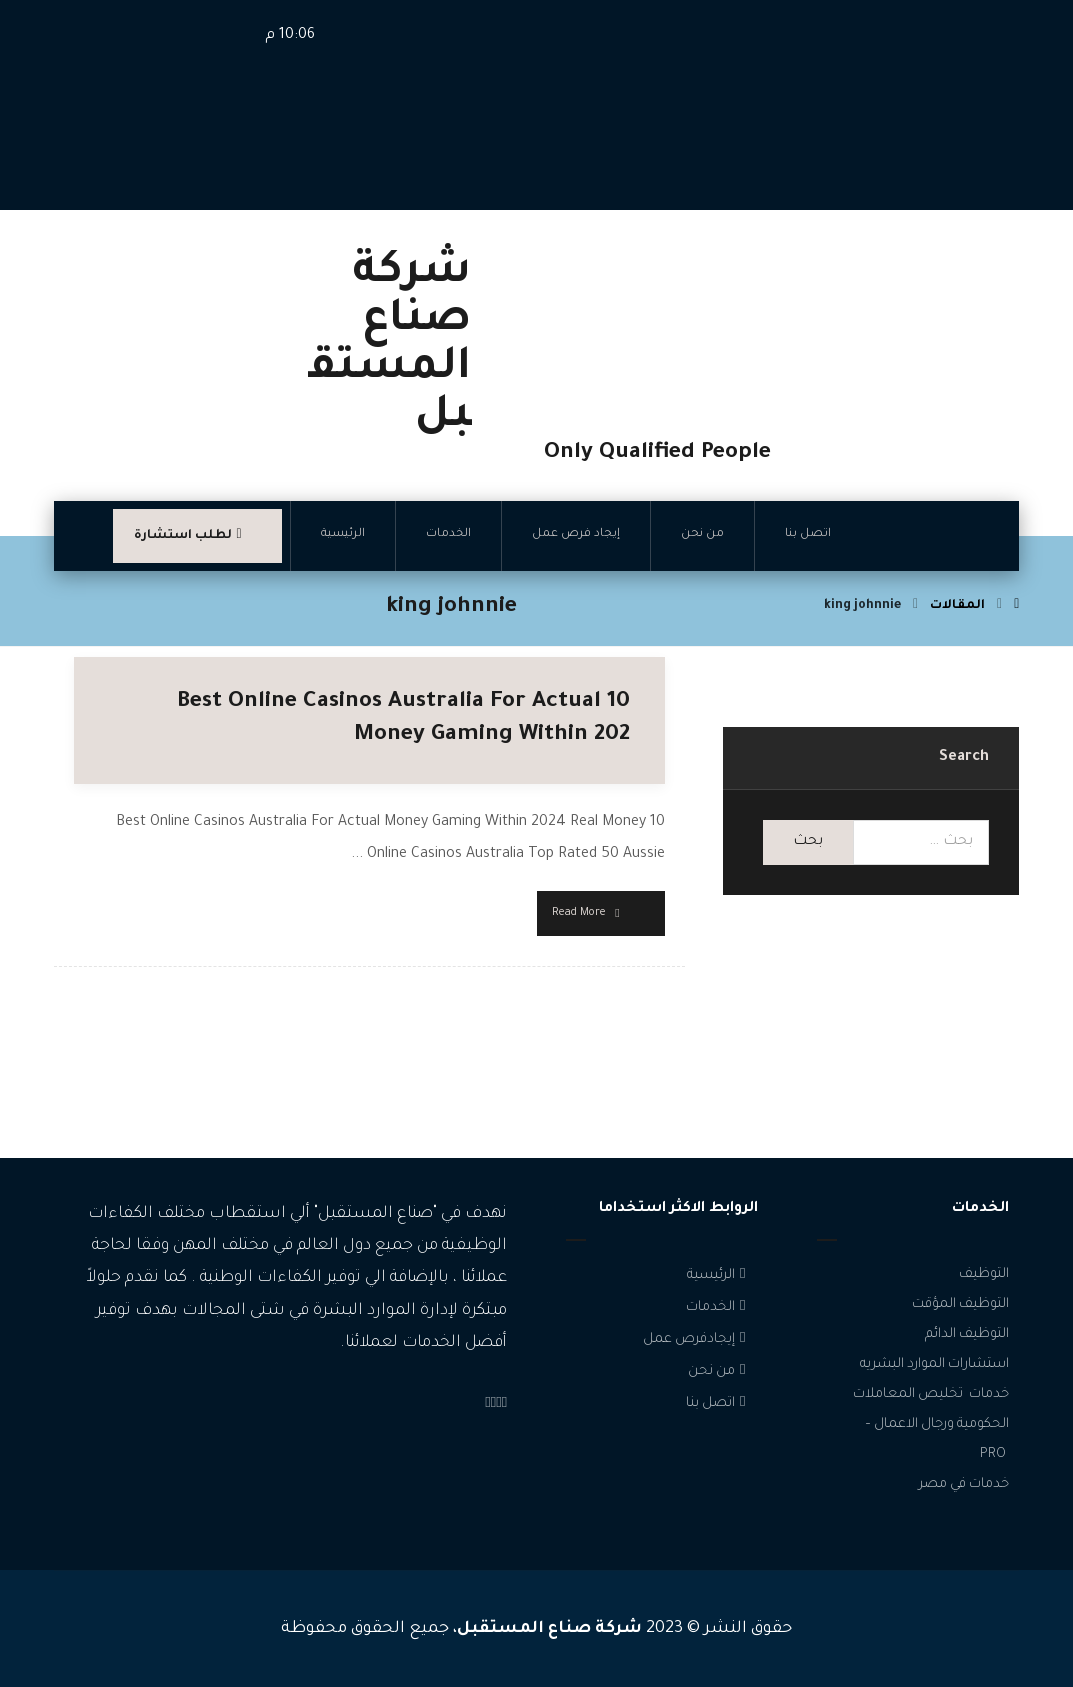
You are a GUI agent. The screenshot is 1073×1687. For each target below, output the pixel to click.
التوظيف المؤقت (960, 1304)
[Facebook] (504, 1404)
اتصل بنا (718, 1403)
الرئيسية (718, 1275)
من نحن (719, 1371)
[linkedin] (487, 1404)
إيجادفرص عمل (696, 1339)
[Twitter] (493, 1404)
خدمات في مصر (964, 1484)
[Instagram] (498, 1404)
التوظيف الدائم (967, 1334)
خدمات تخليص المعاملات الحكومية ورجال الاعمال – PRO (931, 1424)
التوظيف (984, 1274)
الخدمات (718, 1307)
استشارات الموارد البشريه (934, 1364)
